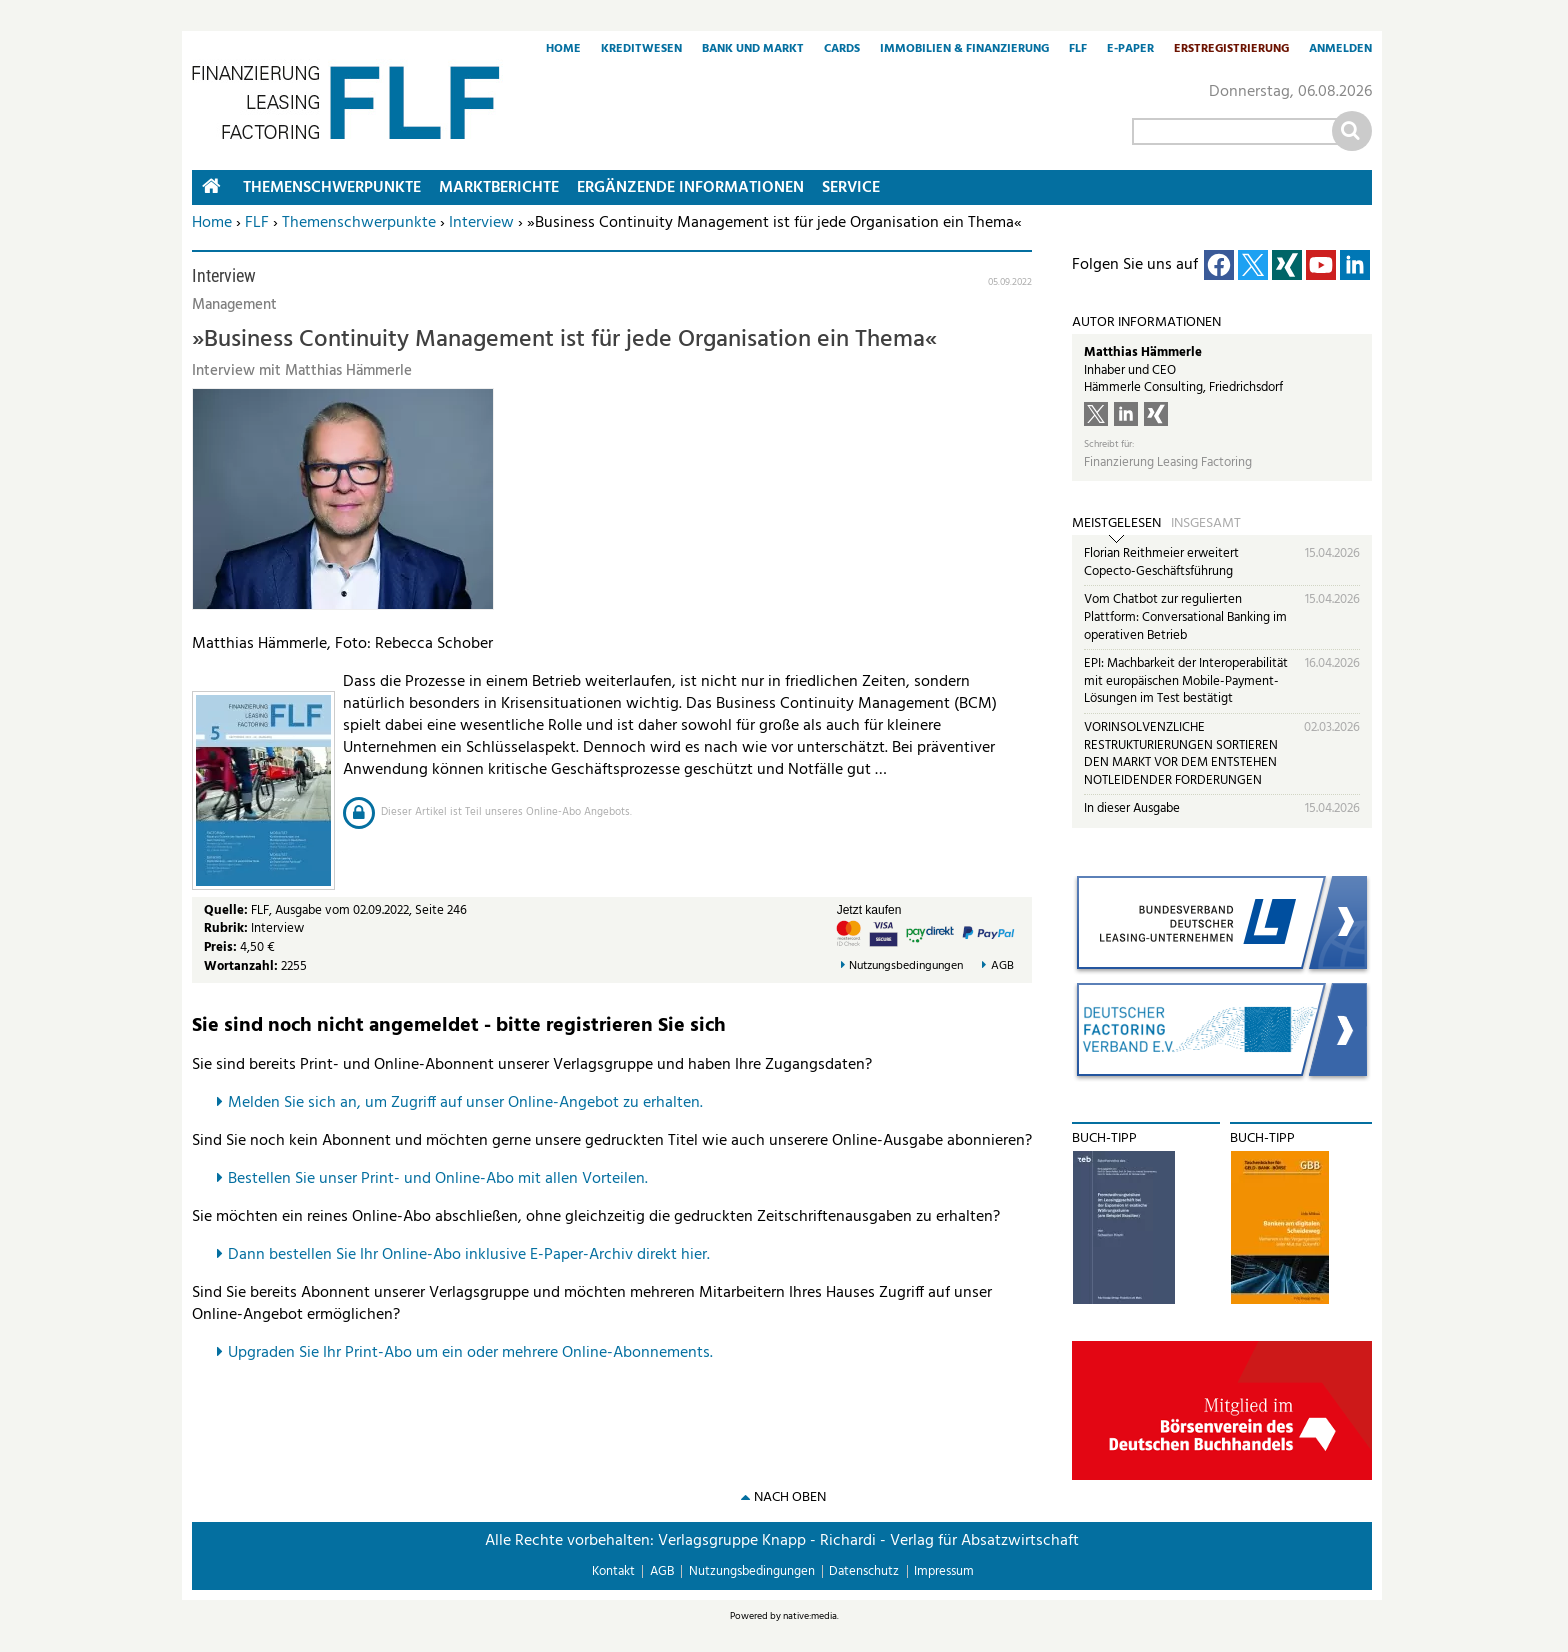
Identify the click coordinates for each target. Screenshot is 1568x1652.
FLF (1078, 50)
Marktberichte (499, 188)
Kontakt (613, 1571)
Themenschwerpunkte (359, 223)
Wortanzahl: (241, 966)
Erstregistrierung (1231, 50)
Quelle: (227, 910)
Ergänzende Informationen (690, 188)
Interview (481, 223)
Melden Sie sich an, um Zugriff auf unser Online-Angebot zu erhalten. (465, 1103)
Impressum (944, 1571)
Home (563, 50)
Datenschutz (864, 1571)
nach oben (790, 1497)
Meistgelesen (1116, 524)
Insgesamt (1206, 524)
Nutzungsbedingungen (906, 966)
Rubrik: (227, 928)
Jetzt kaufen (869, 910)
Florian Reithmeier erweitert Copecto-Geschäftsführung (1161, 562)
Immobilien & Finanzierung (964, 50)
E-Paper (1130, 50)
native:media (810, 1616)
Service (851, 188)
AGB (1002, 966)
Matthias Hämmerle (1143, 352)
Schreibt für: (1109, 444)
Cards (842, 50)
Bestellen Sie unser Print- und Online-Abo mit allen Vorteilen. (438, 1179)
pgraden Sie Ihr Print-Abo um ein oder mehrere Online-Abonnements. (475, 1353)
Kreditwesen (641, 50)
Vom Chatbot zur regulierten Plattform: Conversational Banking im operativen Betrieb (1185, 617)
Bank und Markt (753, 50)
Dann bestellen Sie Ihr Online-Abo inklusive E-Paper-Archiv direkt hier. (469, 1255)
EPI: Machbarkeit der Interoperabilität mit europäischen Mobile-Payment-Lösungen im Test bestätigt (1186, 681)
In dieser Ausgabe (1132, 808)
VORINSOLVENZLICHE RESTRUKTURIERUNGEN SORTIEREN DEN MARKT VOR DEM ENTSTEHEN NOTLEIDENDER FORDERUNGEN (1181, 754)
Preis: (220, 947)
